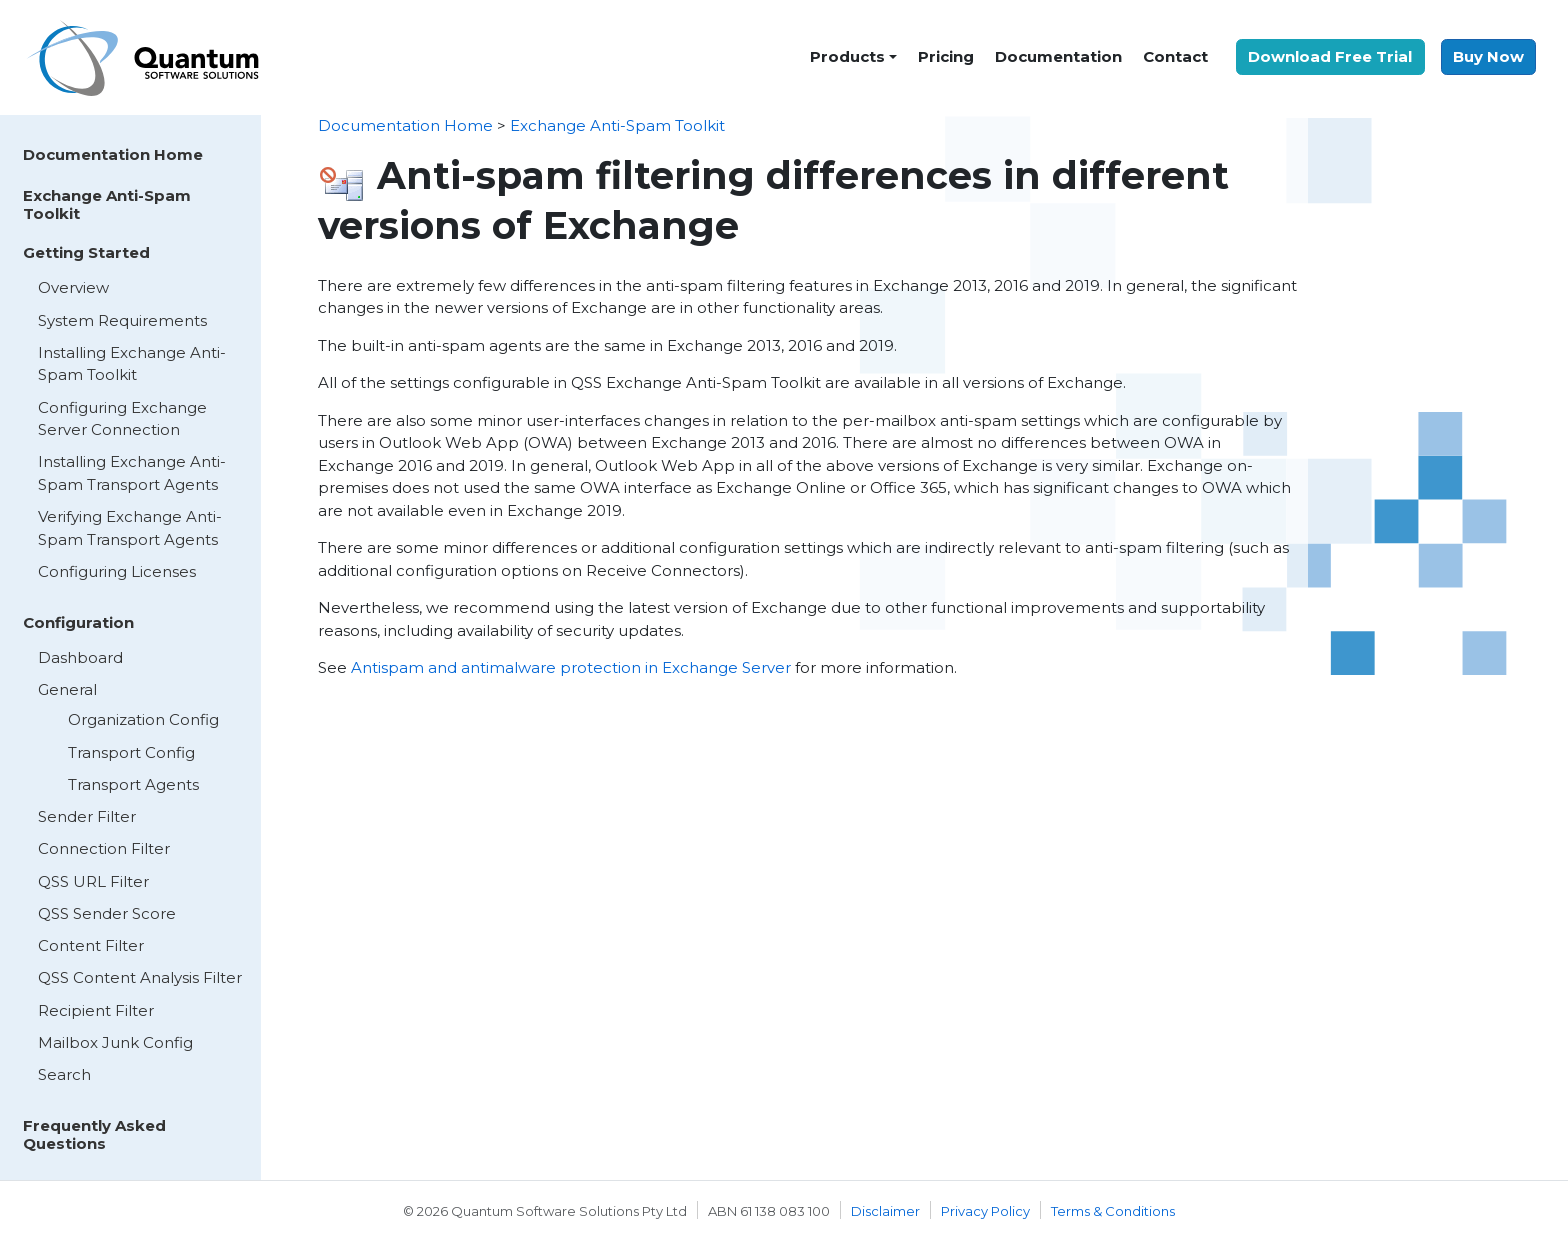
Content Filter (91, 945)
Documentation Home (113, 154)
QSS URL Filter (93, 881)
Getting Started (86, 252)
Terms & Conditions (1113, 1211)
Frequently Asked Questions (94, 1134)
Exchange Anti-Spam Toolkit (107, 204)
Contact (1175, 56)
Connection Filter (104, 848)
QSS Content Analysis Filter (140, 977)
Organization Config (143, 719)
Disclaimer (885, 1211)
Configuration (78, 622)
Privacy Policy (985, 1211)
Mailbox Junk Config (115, 1042)
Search (64, 1074)
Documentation (1058, 56)
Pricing (946, 56)
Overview (73, 287)
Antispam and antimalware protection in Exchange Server (571, 667)
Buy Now (1488, 56)
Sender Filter (87, 816)
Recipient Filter (96, 1010)
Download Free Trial (1330, 56)
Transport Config (131, 752)
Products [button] (847, 56)
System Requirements (122, 320)
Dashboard (80, 657)
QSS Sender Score (107, 913)
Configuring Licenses (117, 571)
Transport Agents (133, 784)
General (67, 689)
